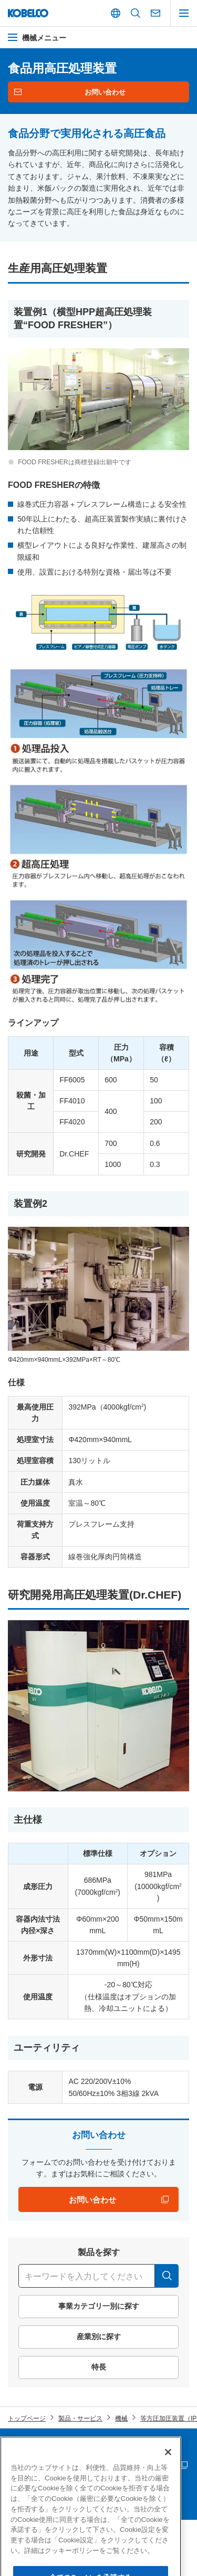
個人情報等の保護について (140, 2448)
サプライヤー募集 (33, 2465)
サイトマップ (27, 2448)
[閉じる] (168, 2486)
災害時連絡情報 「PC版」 (139, 2465)
